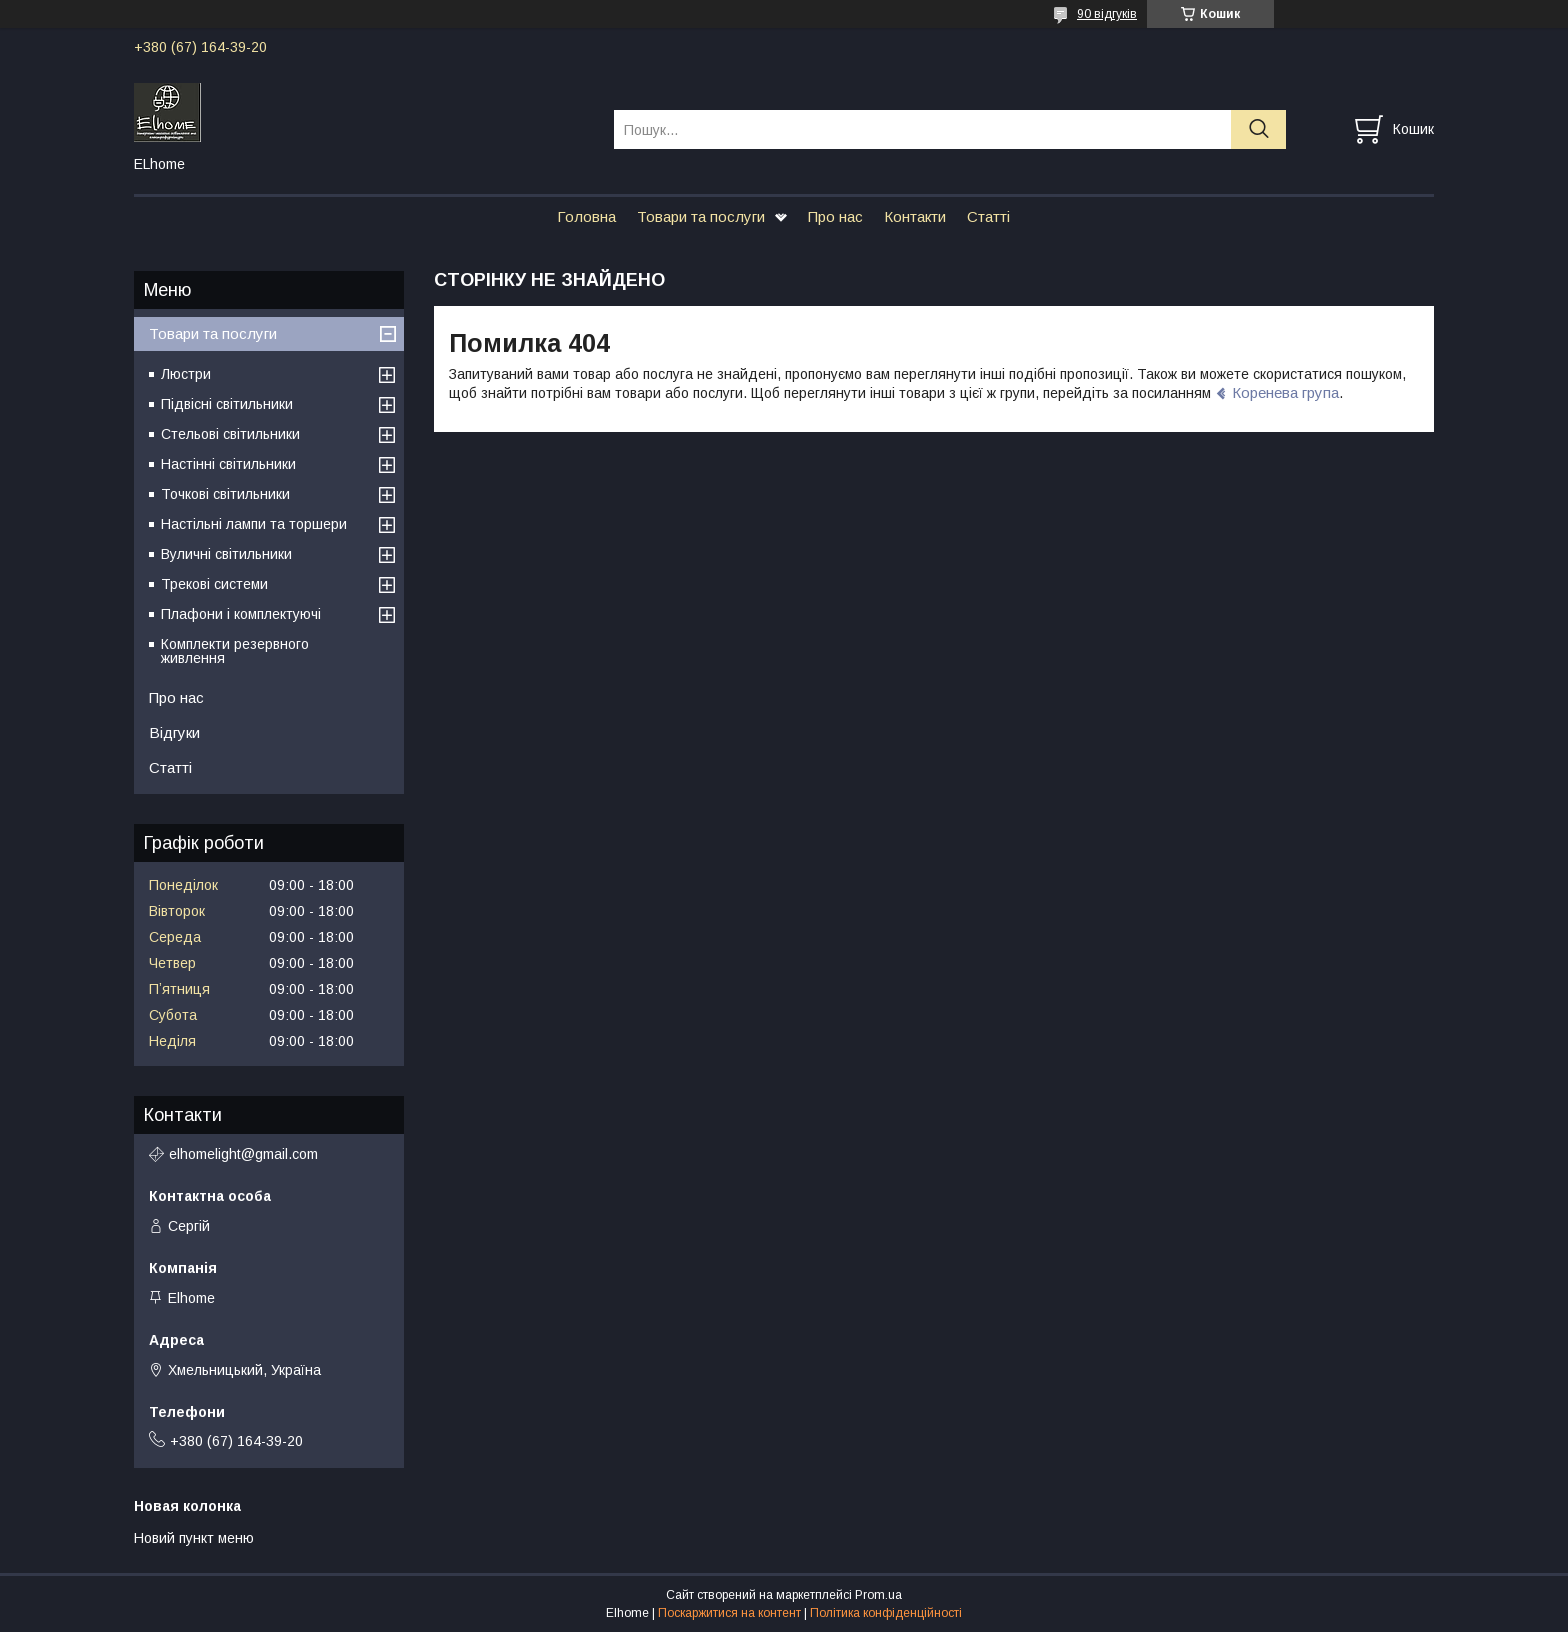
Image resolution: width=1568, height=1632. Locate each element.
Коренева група (1285, 392)
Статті (988, 216)
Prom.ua (878, 1595)
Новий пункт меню (194, 1538)
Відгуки (174, 732)
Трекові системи (214, 584)
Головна (586, 216)
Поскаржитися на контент (729, 1613)
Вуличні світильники (226, 554)
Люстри (186, 374)
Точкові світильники (225, 494)
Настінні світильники (228, 464)
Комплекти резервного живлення (235, 651)
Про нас (835, 216)
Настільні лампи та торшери (254, 524)
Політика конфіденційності (886, 1613)
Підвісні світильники (227, 404)
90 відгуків (1107, 14)
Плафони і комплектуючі (241, 614)
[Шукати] (1258, 129)
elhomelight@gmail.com (243, 1154)
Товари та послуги (701, 216)
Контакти (915, 216)
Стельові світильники (230, 434)
